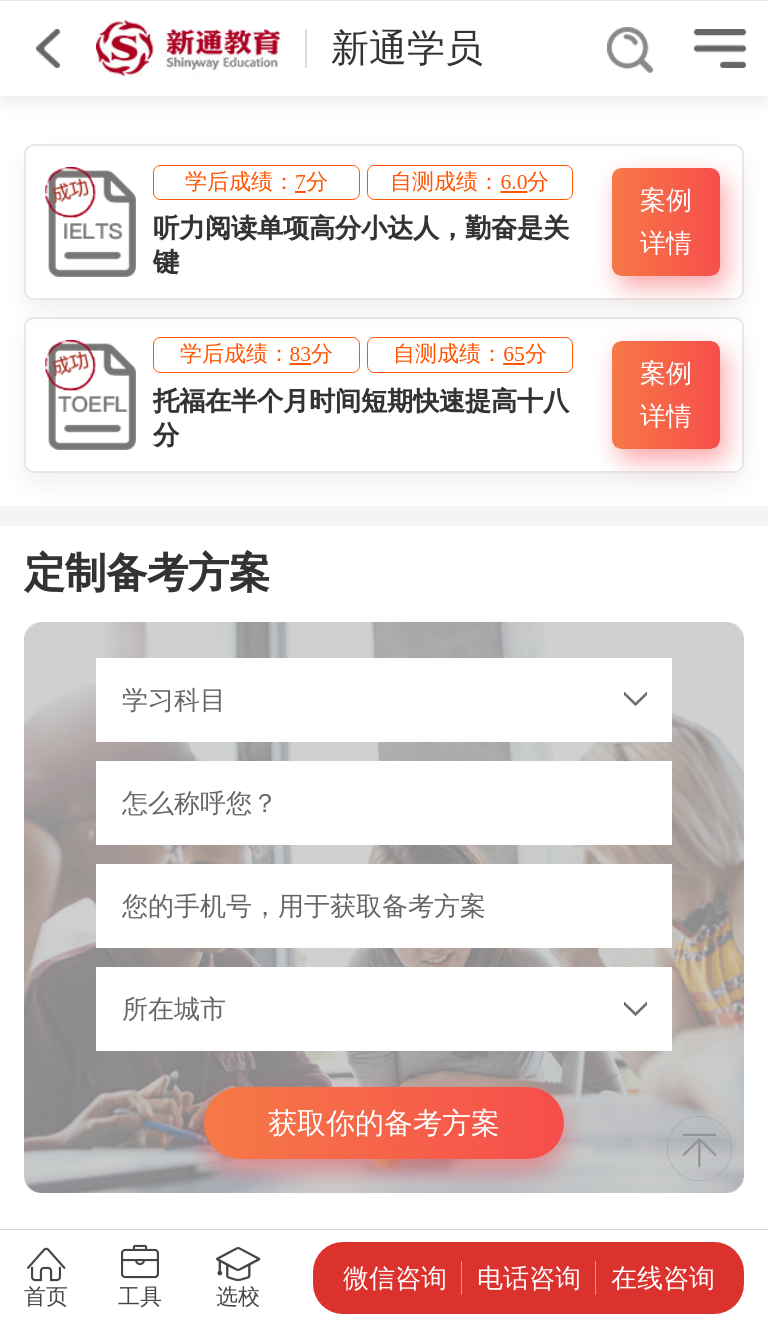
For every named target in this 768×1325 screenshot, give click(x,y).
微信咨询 (395, 1278)
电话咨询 (529, 1278)
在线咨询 (663, 1278)
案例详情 (666, 221)
